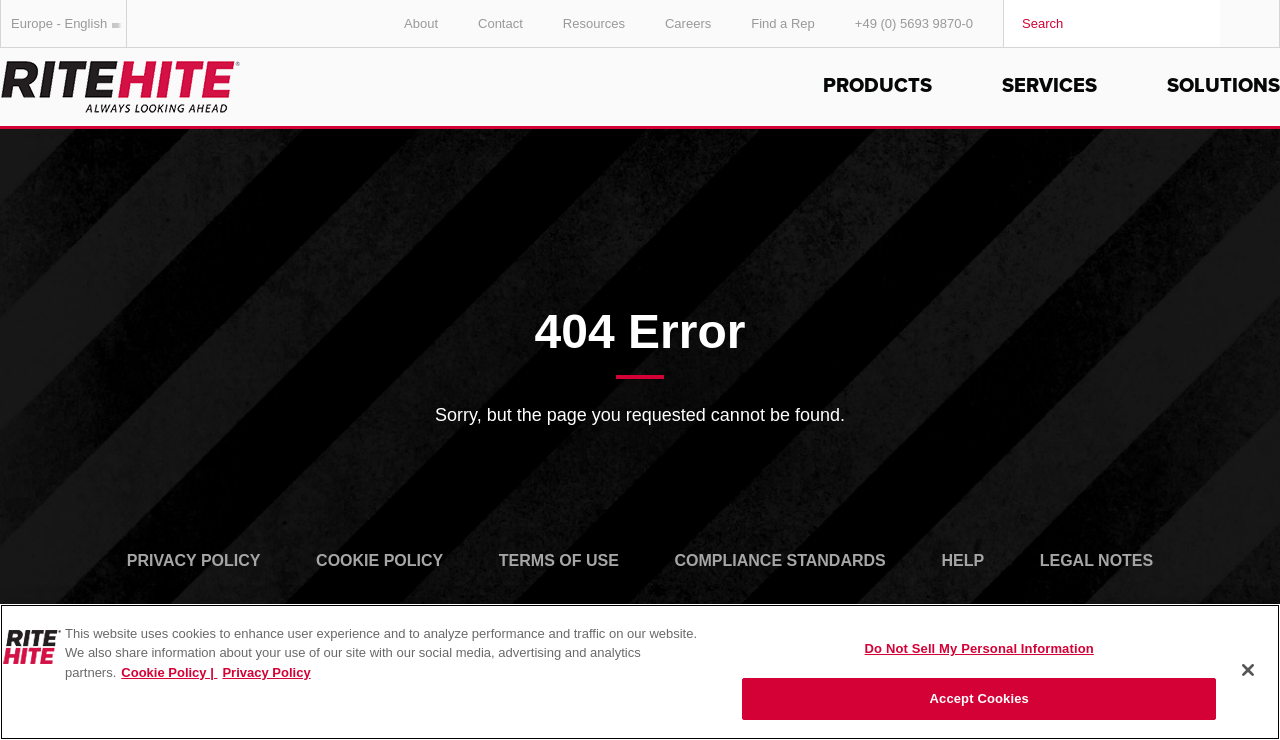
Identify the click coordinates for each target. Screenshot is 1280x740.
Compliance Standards (780, 560)
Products (877, 86)
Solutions (1223, 86)
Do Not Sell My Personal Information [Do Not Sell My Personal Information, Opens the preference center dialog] (979, 648)
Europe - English (69, 23)
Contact (500, 23)
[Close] (1248, 670)
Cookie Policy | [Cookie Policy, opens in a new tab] (169, 672)
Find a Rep (783, 23)
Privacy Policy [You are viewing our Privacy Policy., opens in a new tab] (266, 672)
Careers (688, 23)
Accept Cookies (979, 698)
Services (1049, 86)
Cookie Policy (379, 560)
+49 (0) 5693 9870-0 (914, 23)
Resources (594, 23)
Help (962, 560)
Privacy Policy (194, 560)
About (421, 23)
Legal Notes (1097, 560)
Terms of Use (559, 560)
